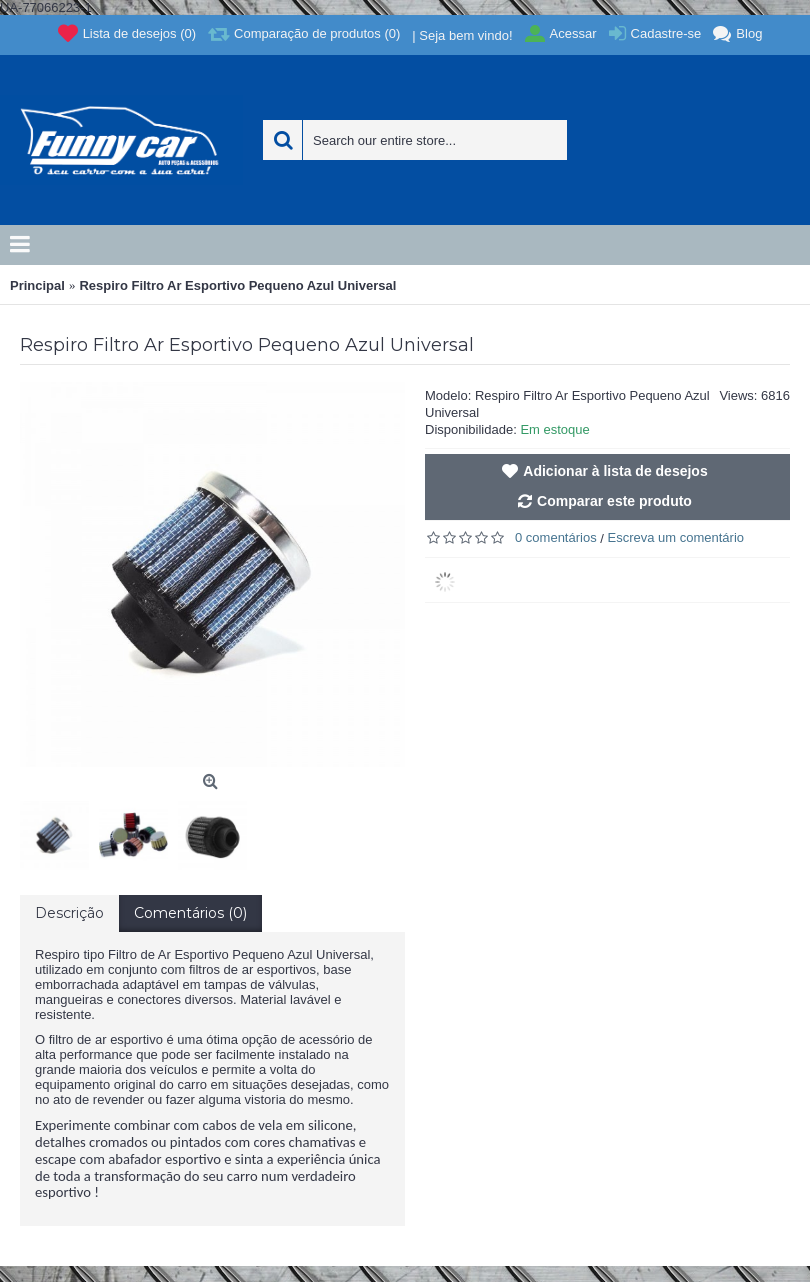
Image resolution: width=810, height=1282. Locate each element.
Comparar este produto (614, 501)
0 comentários (556, 537)
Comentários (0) (190, 913)
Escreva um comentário (676, 537)
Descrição (69, 913)
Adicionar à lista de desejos (615, 471)
